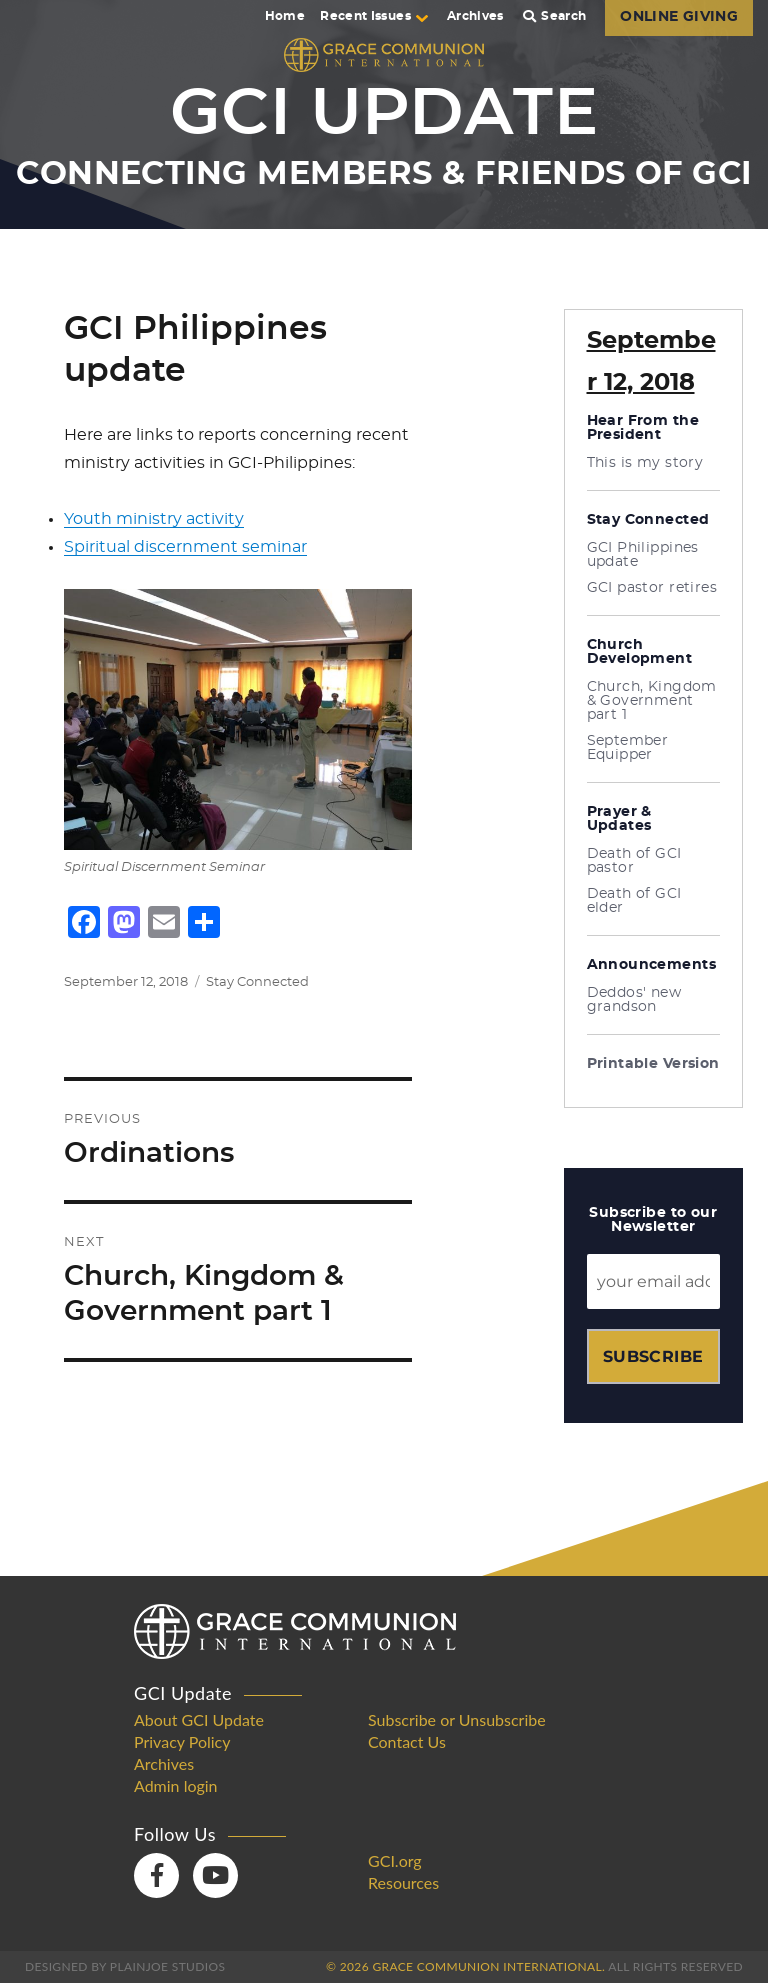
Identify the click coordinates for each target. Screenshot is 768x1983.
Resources (403, 1883)
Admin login (176, 1786)
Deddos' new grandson (634, 1000)
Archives (475, 16)
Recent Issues (374, 16)
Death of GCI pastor (634, 861)
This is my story (645, 463)
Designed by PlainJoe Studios (125, 1966)
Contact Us (407, 1742)
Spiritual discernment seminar (185, 547)
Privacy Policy (182, 1742)
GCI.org (395, 1861)
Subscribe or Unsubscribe (457, 1720)
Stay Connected (257, 982)
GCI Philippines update (643, 555)
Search (555, 16)
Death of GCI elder (634, 901)
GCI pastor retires (652, 588)
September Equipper (628, 748)
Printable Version (653, 1064)
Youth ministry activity (154, 519)
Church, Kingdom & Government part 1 (652, 701)
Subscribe (653, 1356)
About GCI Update (199, 1720)
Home (285, 16)
